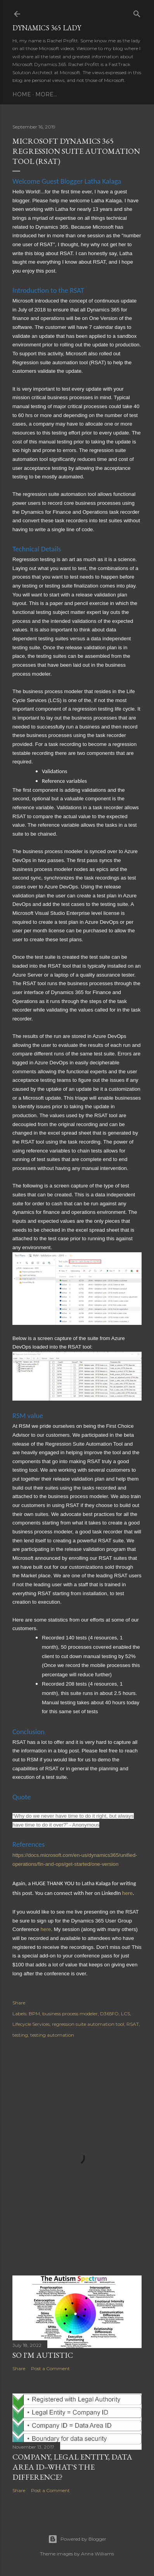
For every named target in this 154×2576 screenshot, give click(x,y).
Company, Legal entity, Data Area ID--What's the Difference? (72, 2467)
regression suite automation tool (88, 2024)
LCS (125, 2013)
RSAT (132, 2024)
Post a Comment (50, 2368)
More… (46, 94)
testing (20, 2035)
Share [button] (18, 2003)
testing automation (52, 2035)
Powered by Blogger (77, 2539)
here (127, 1892)
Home (21, 94)
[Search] (137, 12)
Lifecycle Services (31, 2024)
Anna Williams (97, 2554)
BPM (34, 2013)
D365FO (109, 2013)
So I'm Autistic (42, 2355)
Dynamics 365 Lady (46, 27)
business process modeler (70, 2013)
